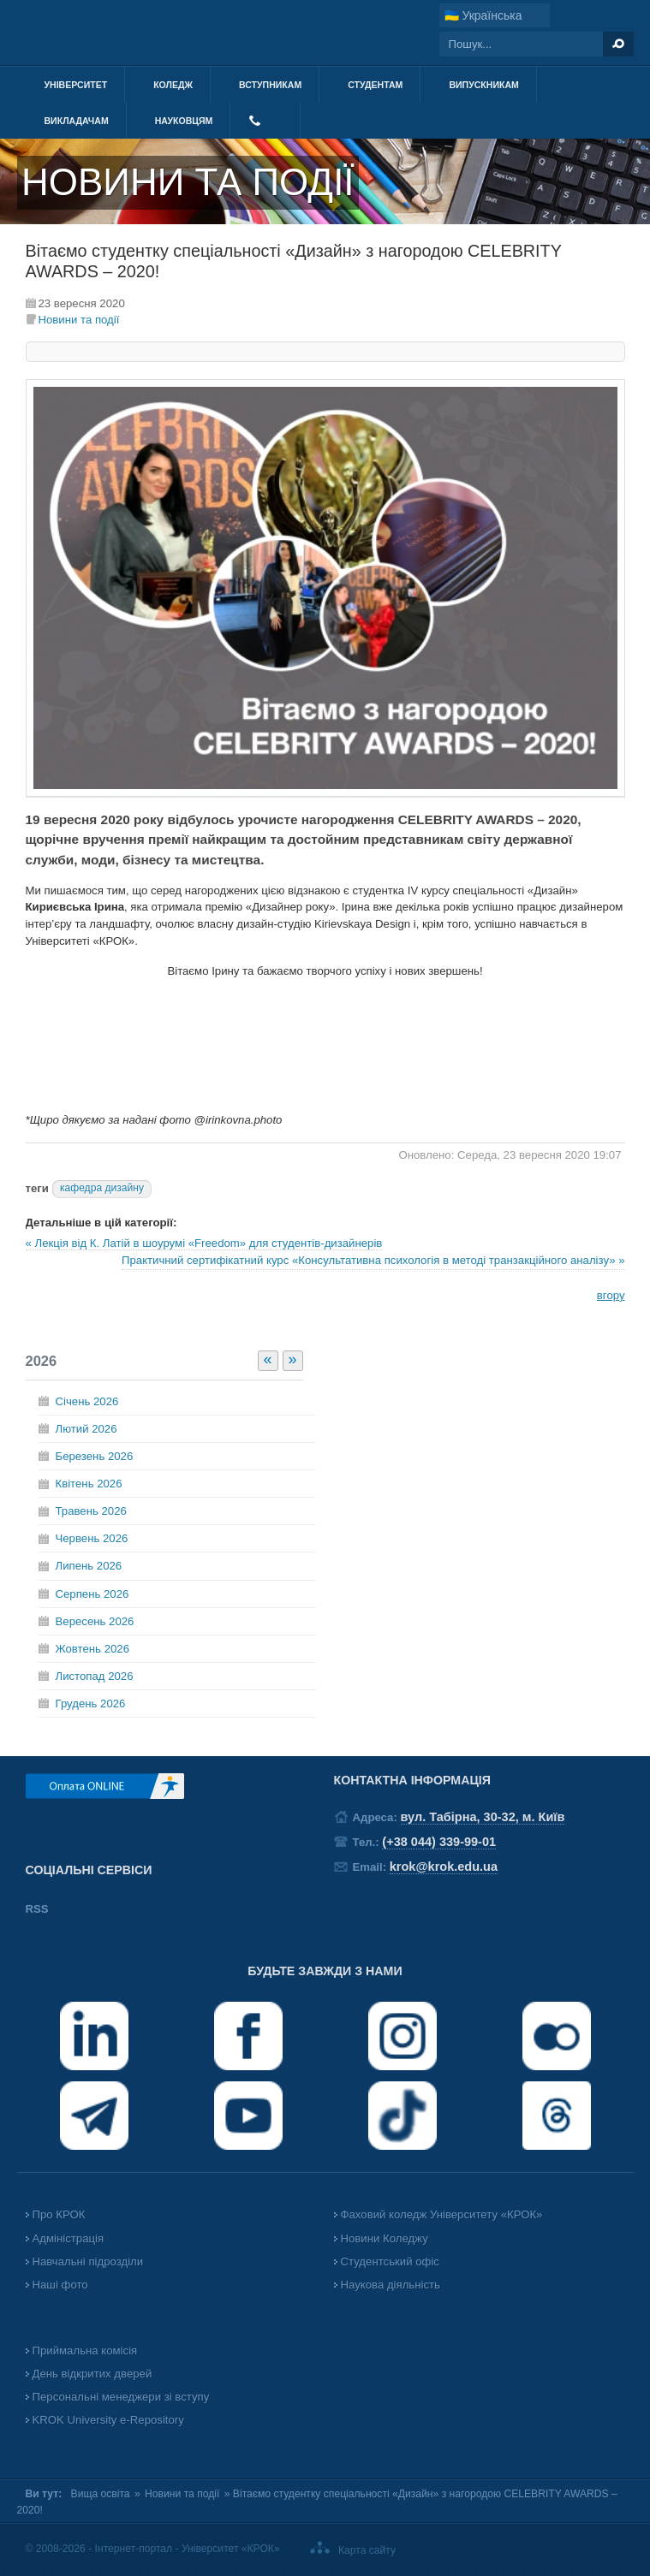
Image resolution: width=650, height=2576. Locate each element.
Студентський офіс (390, 2261)
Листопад (95, 1676)
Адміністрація (68, 2238)
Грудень (91, 1703)
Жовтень (92, 1648)
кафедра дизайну (102, 1188)
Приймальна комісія (85, 2350)
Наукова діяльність (390, 2284)
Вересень (95, 1621)
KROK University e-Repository (108, 2419)
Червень (92, 1538)
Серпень (92, 1594)
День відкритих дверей (92, 2373)
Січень (87, 1401)
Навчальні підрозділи (88, 2261)
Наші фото (60, 2284)
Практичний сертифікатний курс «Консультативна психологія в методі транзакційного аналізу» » (373, 1260)
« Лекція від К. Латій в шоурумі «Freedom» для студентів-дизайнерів (204, 1243)
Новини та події (79, 319)
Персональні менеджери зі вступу (121, 2396)
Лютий (86, 1428)
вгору (611, 1295)
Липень (89, 1565)
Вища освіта (100, 2494)
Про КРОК (59, 2214)
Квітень (89, 1483)
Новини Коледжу (384, 2238)
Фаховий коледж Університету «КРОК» (442, 2214)
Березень (95, 1456)
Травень (91, 1511)
